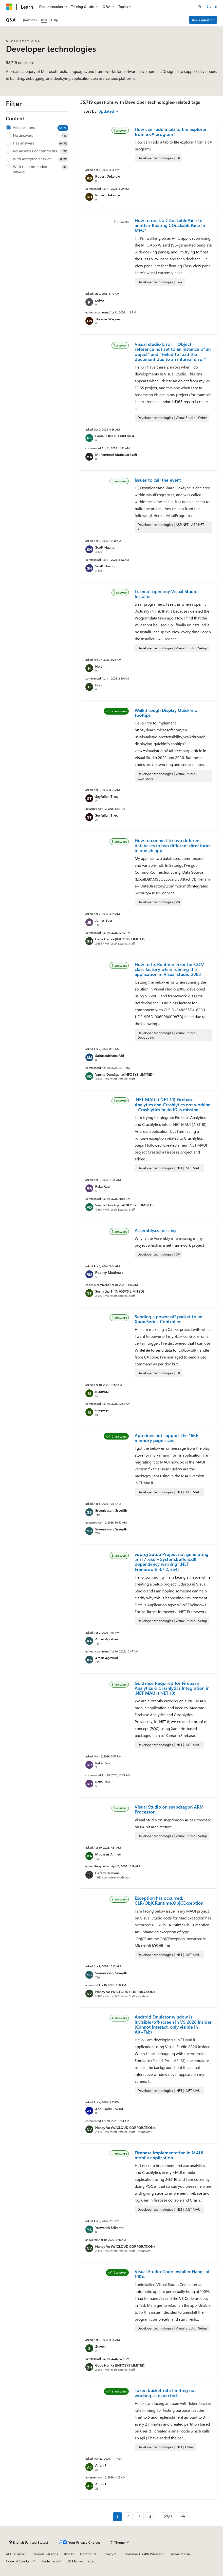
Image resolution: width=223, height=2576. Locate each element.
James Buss (103, 920)
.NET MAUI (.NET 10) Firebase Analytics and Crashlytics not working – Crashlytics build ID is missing (173, 1104)
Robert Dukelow (107, 176)
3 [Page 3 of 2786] (139, 2516)
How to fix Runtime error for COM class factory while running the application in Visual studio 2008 (170, 969)
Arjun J (100, 2465)
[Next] (183, 2516)
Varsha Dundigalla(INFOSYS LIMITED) (124, 1074)
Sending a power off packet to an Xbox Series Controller (168, 1319)
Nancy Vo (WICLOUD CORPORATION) (125, 1991)
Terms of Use (180, 2554)
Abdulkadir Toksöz (109, 2108)
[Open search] (200, 6)
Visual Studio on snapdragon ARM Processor (169, 1809)
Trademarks (50, 2561)
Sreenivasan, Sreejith (111, 1510)
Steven (100, 2346)
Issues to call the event (158, 480)
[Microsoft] (9, 6)
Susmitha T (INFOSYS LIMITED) (119, 1291)
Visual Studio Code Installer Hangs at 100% (172, 2273)
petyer (100, 300)
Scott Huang (104, 547)
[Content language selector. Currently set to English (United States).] (28, 2542)
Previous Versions (45, 2554)
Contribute (88, 2554)
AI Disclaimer (16, 2554)
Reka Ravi (102, 1186)
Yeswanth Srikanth (109, 2227)
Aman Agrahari (106, 1639)
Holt (98, 666)
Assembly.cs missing (155, 1230)
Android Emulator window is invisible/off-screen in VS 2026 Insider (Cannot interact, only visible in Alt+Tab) (173, 2024)
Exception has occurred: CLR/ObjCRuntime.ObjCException (169, 1900)
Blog (67, 2554)
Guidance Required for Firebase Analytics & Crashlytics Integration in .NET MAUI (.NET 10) (172, 1688)
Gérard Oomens (107, 1873)
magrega (102, 1391)
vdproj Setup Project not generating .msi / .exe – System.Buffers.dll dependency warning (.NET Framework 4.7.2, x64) (171, 1561)
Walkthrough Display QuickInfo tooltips (166, 712)
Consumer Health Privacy (142, 2554)
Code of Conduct (19, 2561)
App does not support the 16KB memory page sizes (167, 1437)
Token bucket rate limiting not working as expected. (165, 2392)
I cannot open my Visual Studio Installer (166, 593)
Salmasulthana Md (109, 1055)
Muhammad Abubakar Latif (116, 454)
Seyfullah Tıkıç (106, 796)
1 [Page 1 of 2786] (117, 2516)
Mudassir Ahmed (108, 1854)
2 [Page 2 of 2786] (128, 2516)
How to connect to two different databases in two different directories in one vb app (173, 845)
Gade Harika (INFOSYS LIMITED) (120, 939)
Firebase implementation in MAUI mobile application (169, 2155)
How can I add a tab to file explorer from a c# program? (171, 131)
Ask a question (203, 20)
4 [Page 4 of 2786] (150, 2516)
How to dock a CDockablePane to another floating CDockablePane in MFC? (170, 225)
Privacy (107, 2554)
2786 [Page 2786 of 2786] (168, 2516)
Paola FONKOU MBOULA (114, 435)
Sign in (212, 6)
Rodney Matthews (109, 1272)
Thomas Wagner (107, 319)
